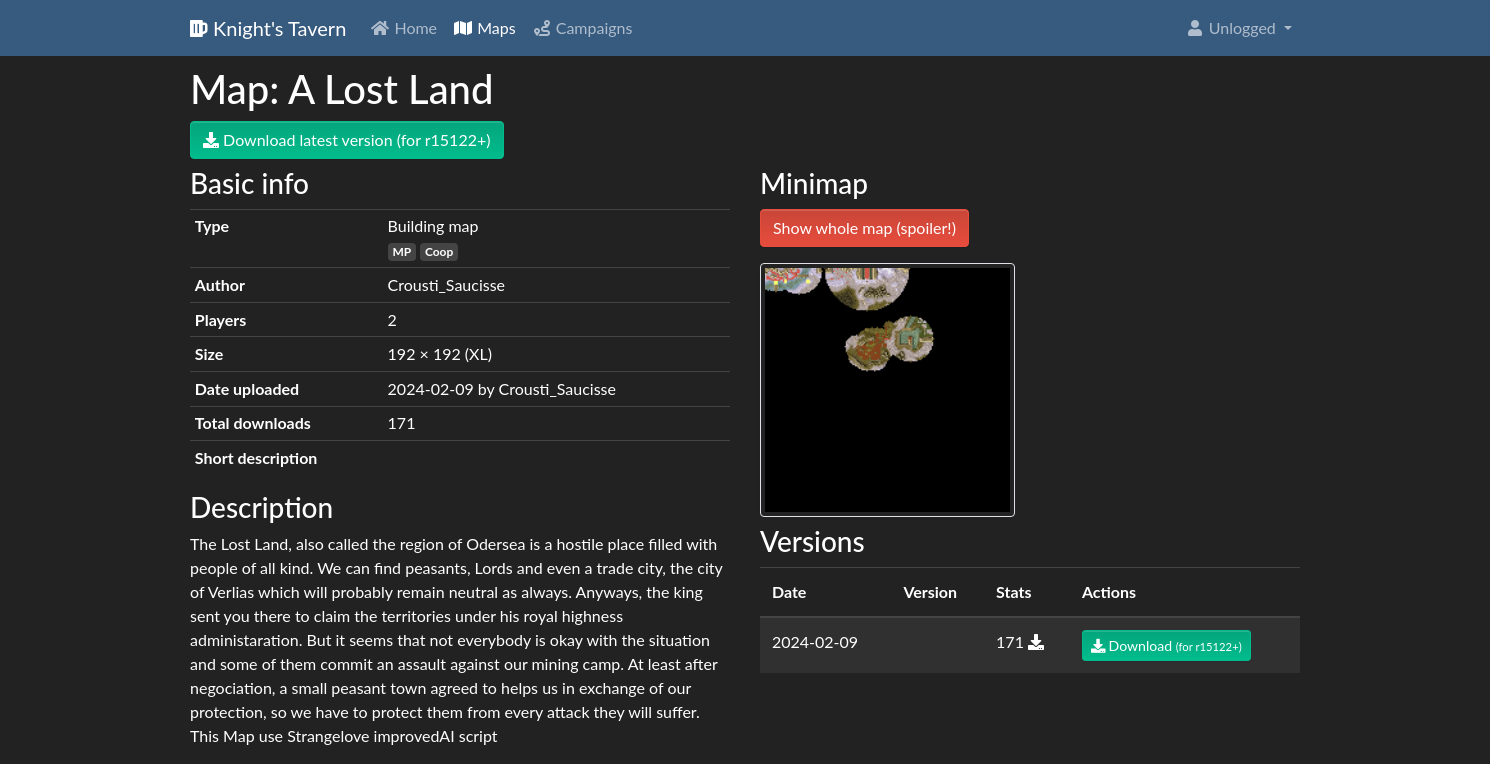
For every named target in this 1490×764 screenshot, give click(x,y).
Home (403, 27)
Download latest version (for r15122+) (347, 139)
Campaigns (582, 27)
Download (1166, 645)
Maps (484, 27)
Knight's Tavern (268, 28)
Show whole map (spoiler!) (864, 227)
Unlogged (1232, 27)
